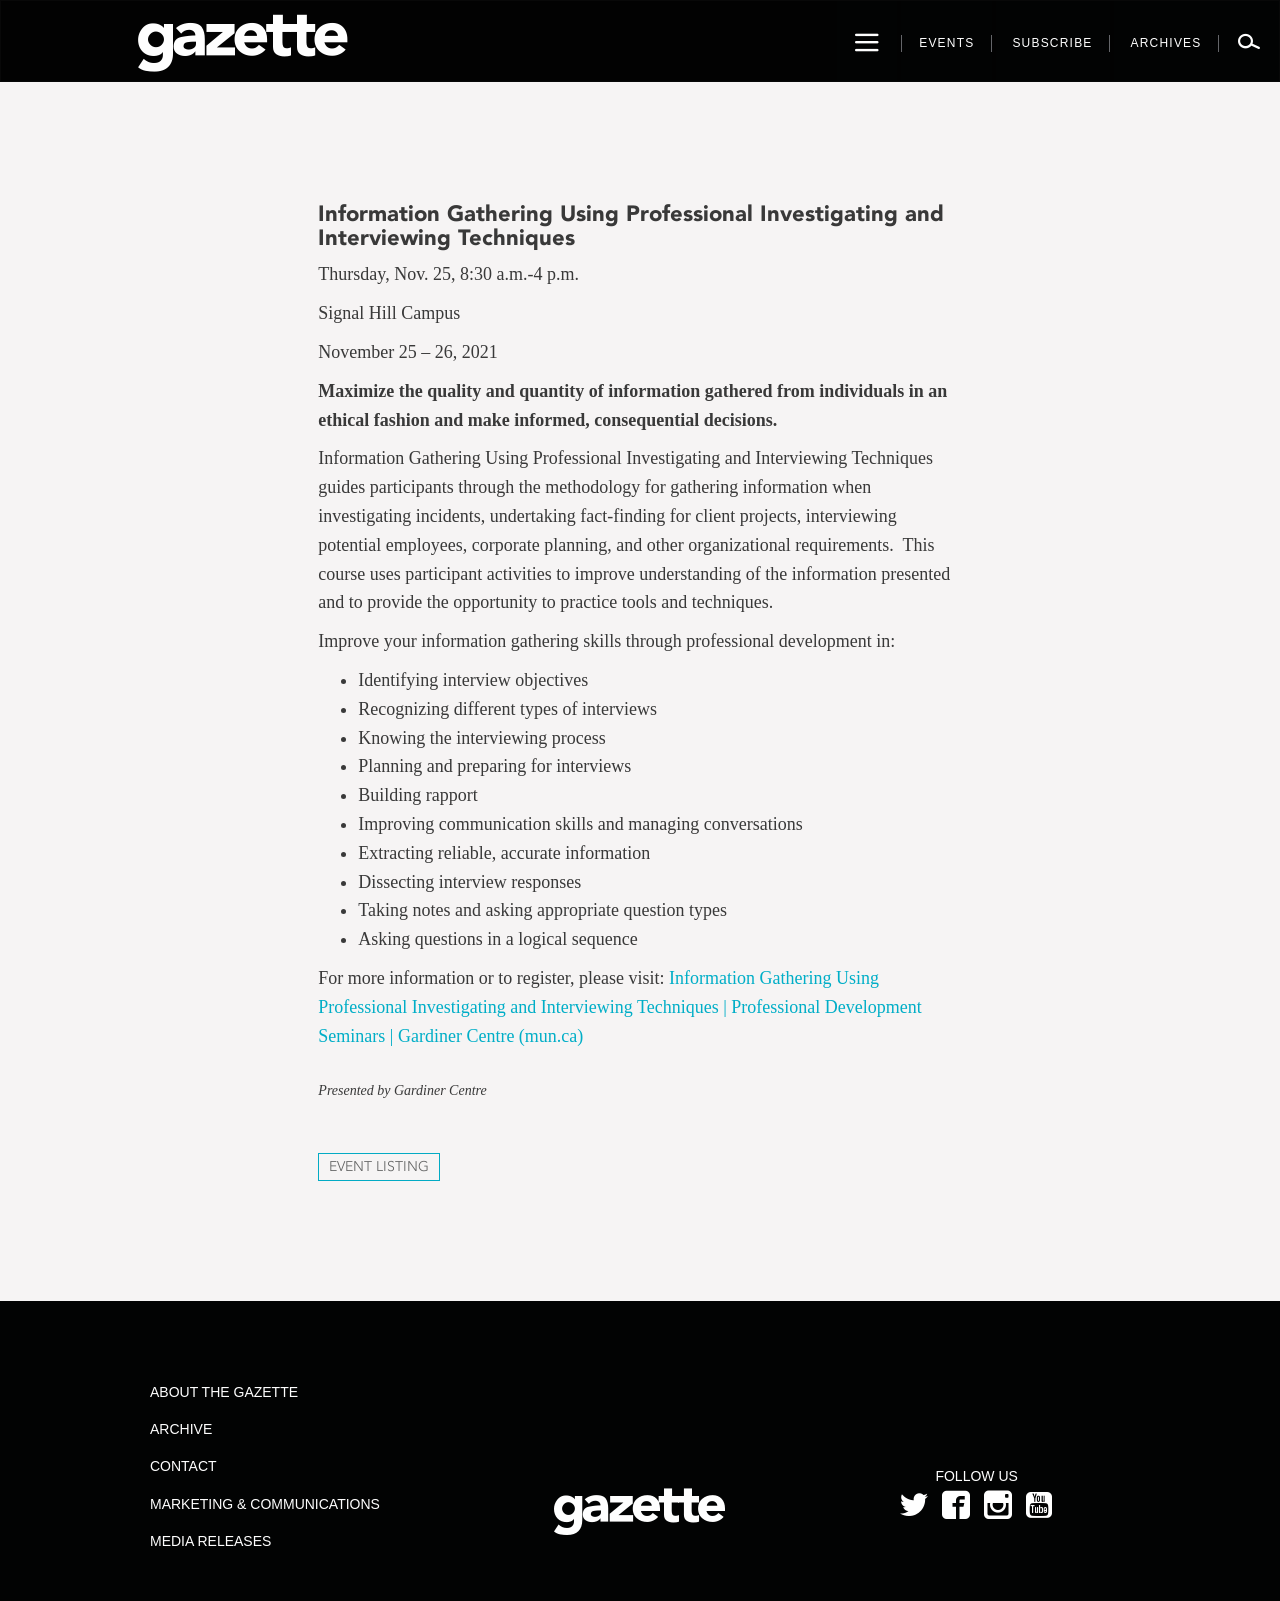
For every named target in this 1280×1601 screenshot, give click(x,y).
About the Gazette (224, 1392)
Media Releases (210, 1541)
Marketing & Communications (265, 1504)
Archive (181, 1429)
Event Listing (379, 1166)
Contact (183, 1466)
